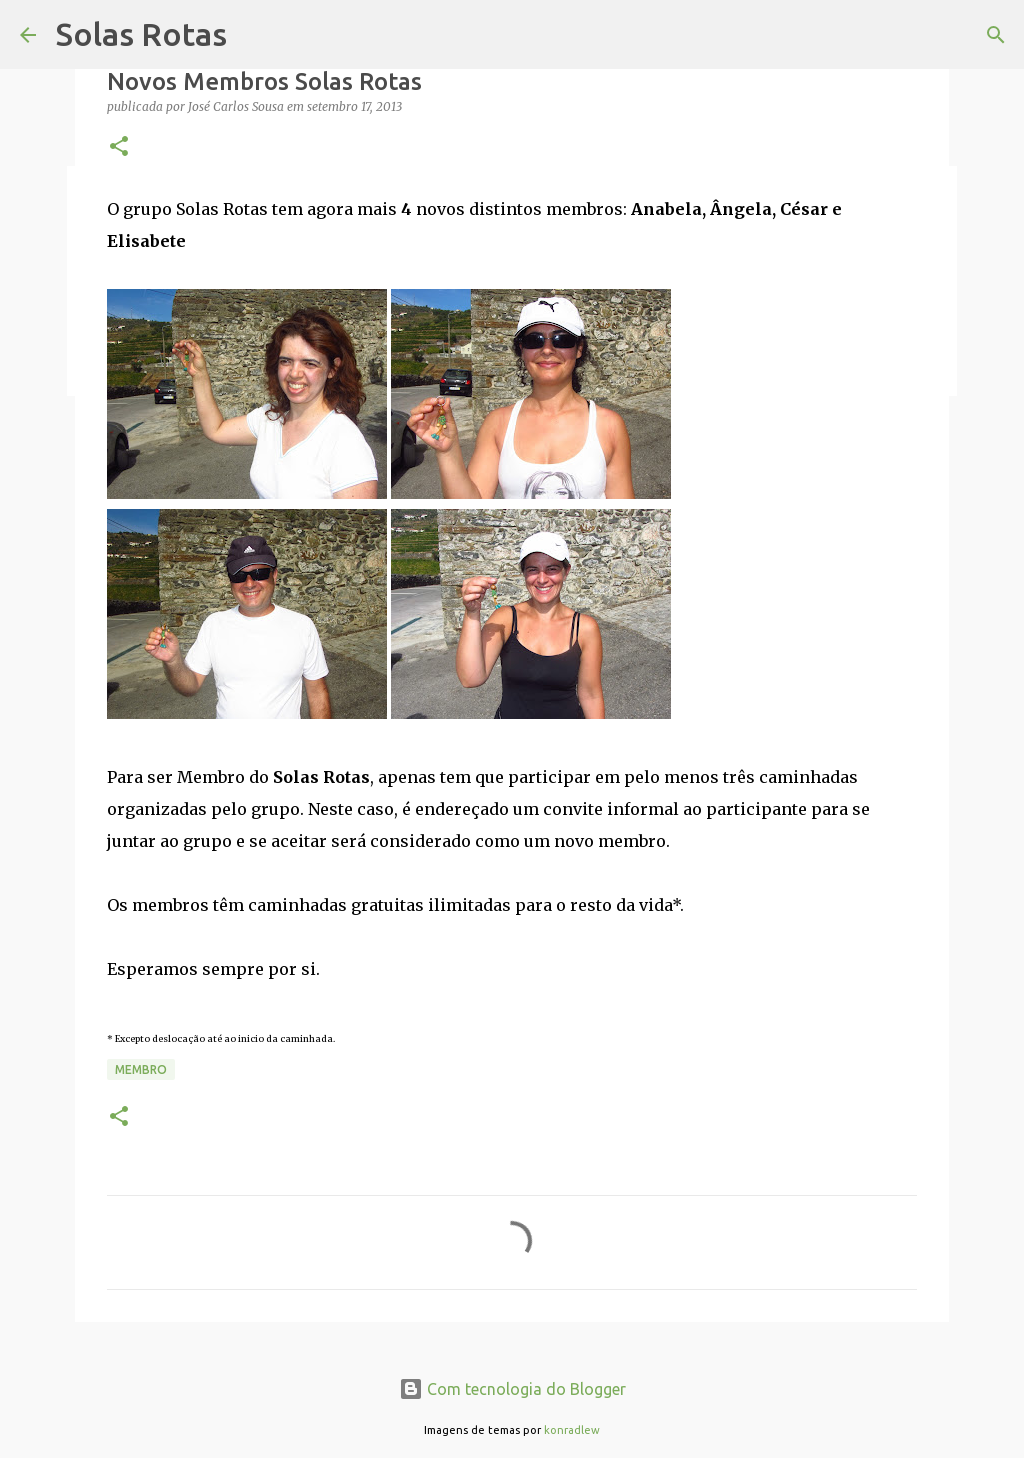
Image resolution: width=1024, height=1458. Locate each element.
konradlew (572, 1430)
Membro (141, 1069)
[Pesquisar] (996, 35)
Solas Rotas (141, 34)
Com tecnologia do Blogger (512, 1389)
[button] (119, 147)
